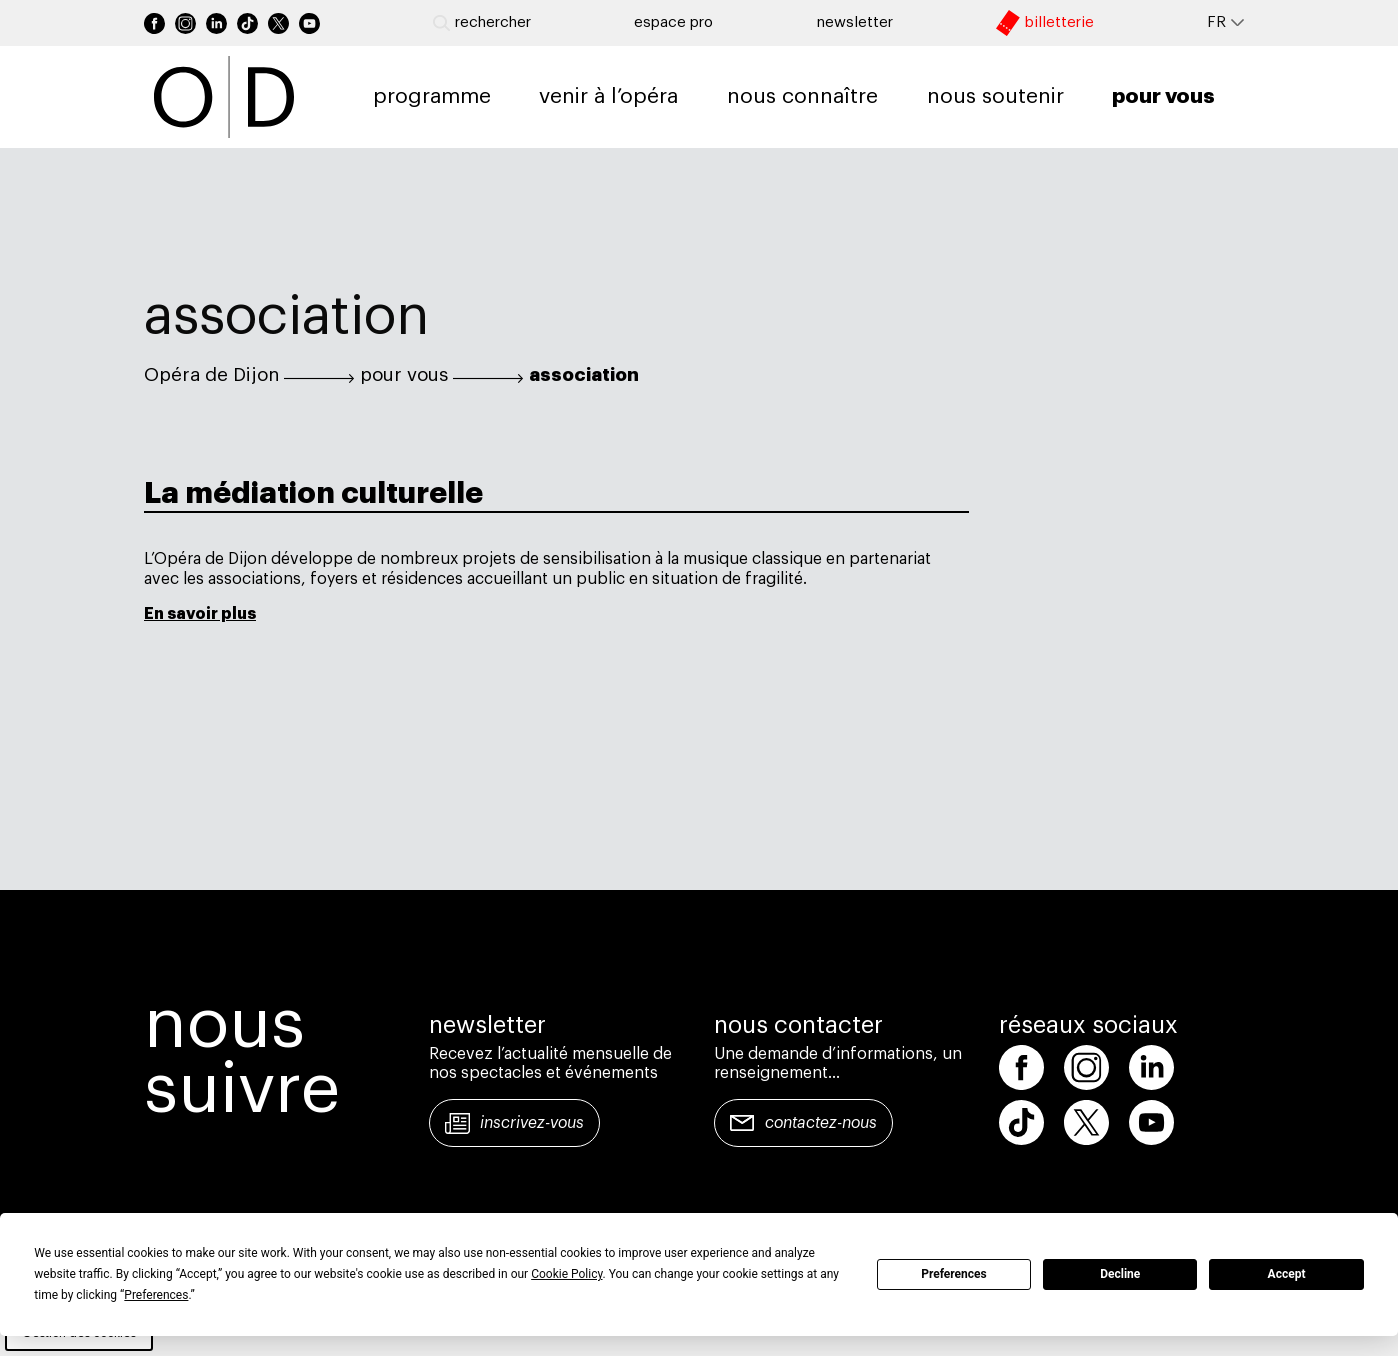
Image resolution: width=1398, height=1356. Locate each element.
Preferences (954, 1274)
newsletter (855, 22)
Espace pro (673, 22)
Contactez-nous (821, 1123)
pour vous (404, 375)
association (584, 375)
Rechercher (482, 23)
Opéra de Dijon (211, 375)
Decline (1120, 1274)
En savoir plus (200, 614)
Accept (1287, 1274)
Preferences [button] (156, 1295)
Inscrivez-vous (532, 1123)
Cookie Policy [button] (566, 1274)
